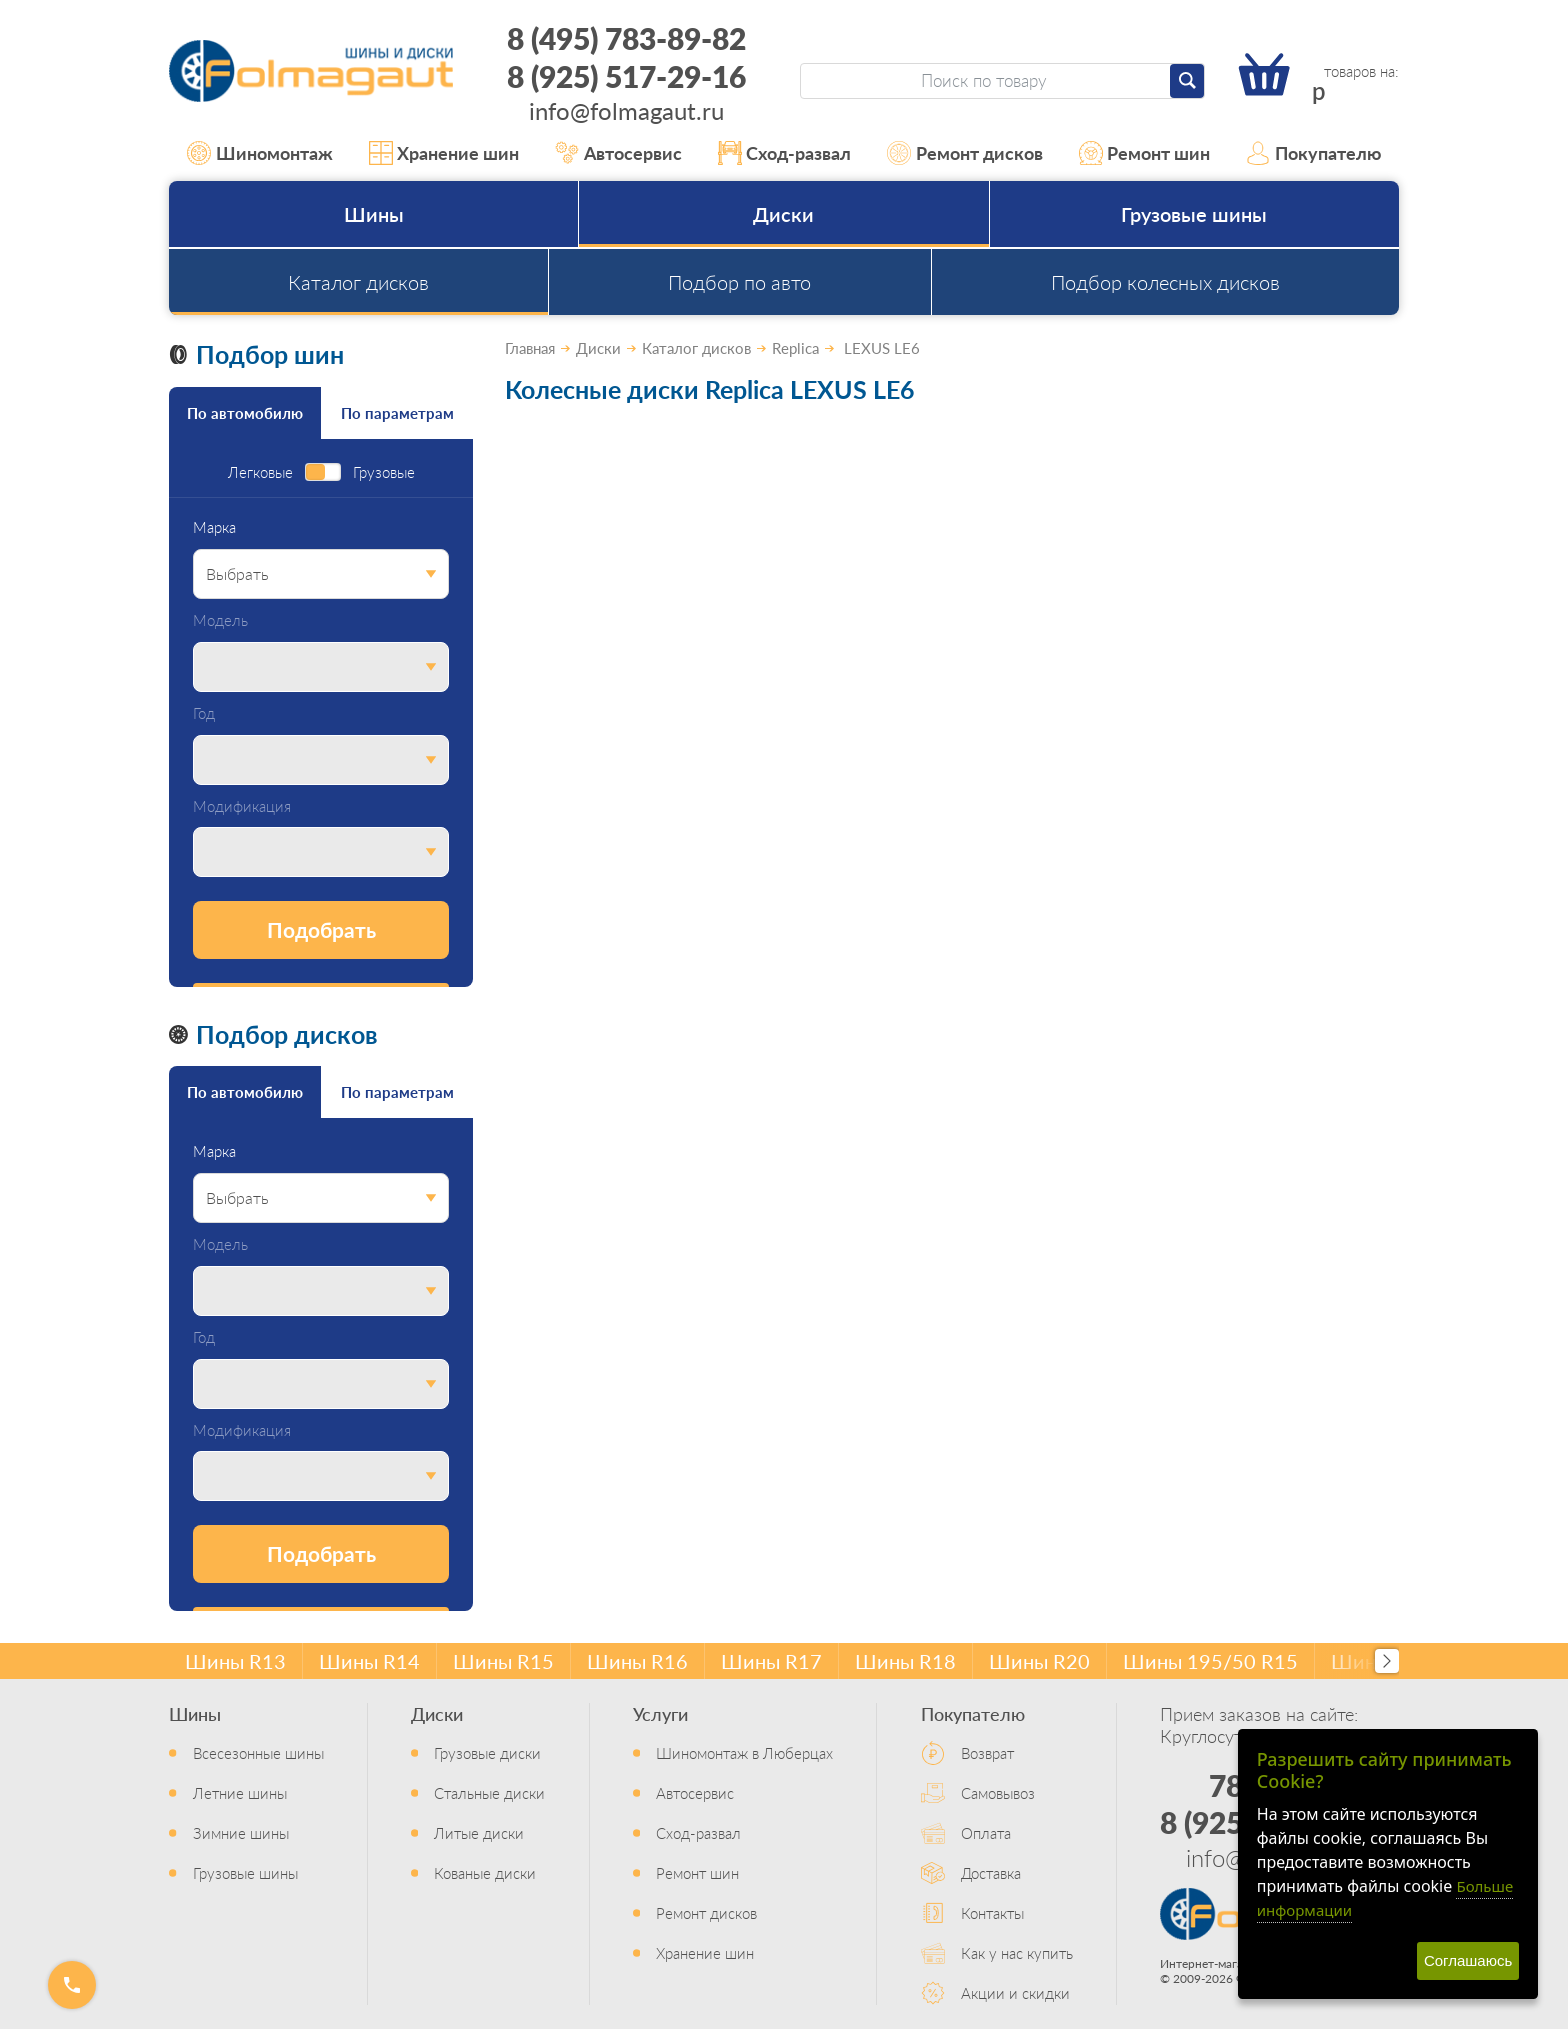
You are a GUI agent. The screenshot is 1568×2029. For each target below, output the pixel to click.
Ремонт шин (1145, 153)
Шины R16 (637, 1661)
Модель (220, 620)
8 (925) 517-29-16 (626, 76)
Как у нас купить (1017, 1952)
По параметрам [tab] (397, 412)
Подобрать (321, 929)
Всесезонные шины (258, 1752)
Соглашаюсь (1468, 1960)
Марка (214, 527)
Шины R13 (235, 1661)
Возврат (987, 1752)
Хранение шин (444, 153)
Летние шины (240, 1792)
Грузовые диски (487, 1752)
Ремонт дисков (965, 153)
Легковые (260, 472)
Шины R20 (1039, 1661)
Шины (374, 214)
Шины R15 (503, 1661)
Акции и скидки (1015, 1992)
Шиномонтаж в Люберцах (744, 1752)
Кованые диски (485, 1872)
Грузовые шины (1194, 214)
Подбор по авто (739, 282)
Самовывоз (998, 1792)
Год (204, 713)
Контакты (992, 1912)
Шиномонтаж (260, 153)
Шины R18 (905, 1661)
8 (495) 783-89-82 (626, 38)
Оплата (986, 1832)
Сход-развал (785, 153)
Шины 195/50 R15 (1210, 1661)
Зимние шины (241, 1832)
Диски (783, 214)
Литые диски (479, 1832)
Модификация (242, 806)
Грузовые (384, 472)
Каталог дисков (358, 282)
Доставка (991, 1872)
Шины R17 (771, 1661)
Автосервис (618, 153)
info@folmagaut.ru (626, 110)
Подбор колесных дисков (1165, 282)
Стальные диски (489, 1792)
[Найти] (1187, 81)
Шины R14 (369, 1661)
